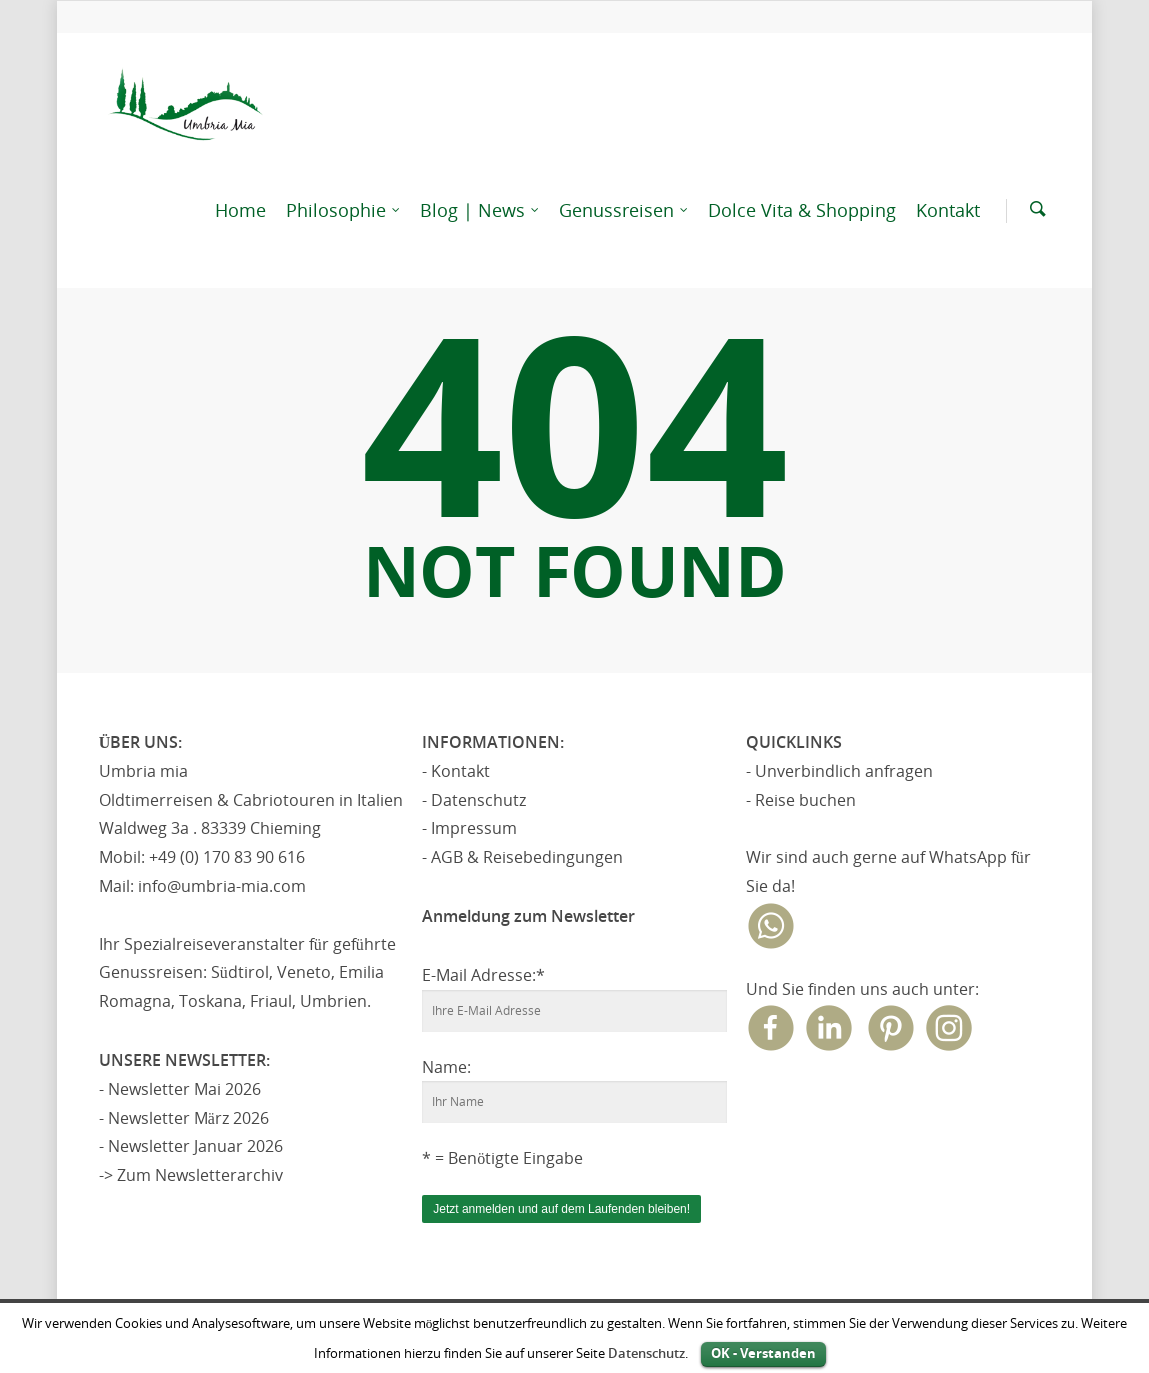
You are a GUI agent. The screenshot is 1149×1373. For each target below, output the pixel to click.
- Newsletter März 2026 (184, 1118)
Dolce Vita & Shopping (802, 210)
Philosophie (344, 210)
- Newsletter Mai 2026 (180, 1089)
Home (240, 210)
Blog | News (480, 210)
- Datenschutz (474, 800)
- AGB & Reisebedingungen (522, 857)
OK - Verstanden (763, 1353)
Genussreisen (624, 210)
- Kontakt (456, 771)
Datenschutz (646, 1353)
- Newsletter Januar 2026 (191, 1146)
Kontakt (948, 210)
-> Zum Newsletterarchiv (191, 1175)
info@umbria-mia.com (222, 886)
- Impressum (469, 828)
